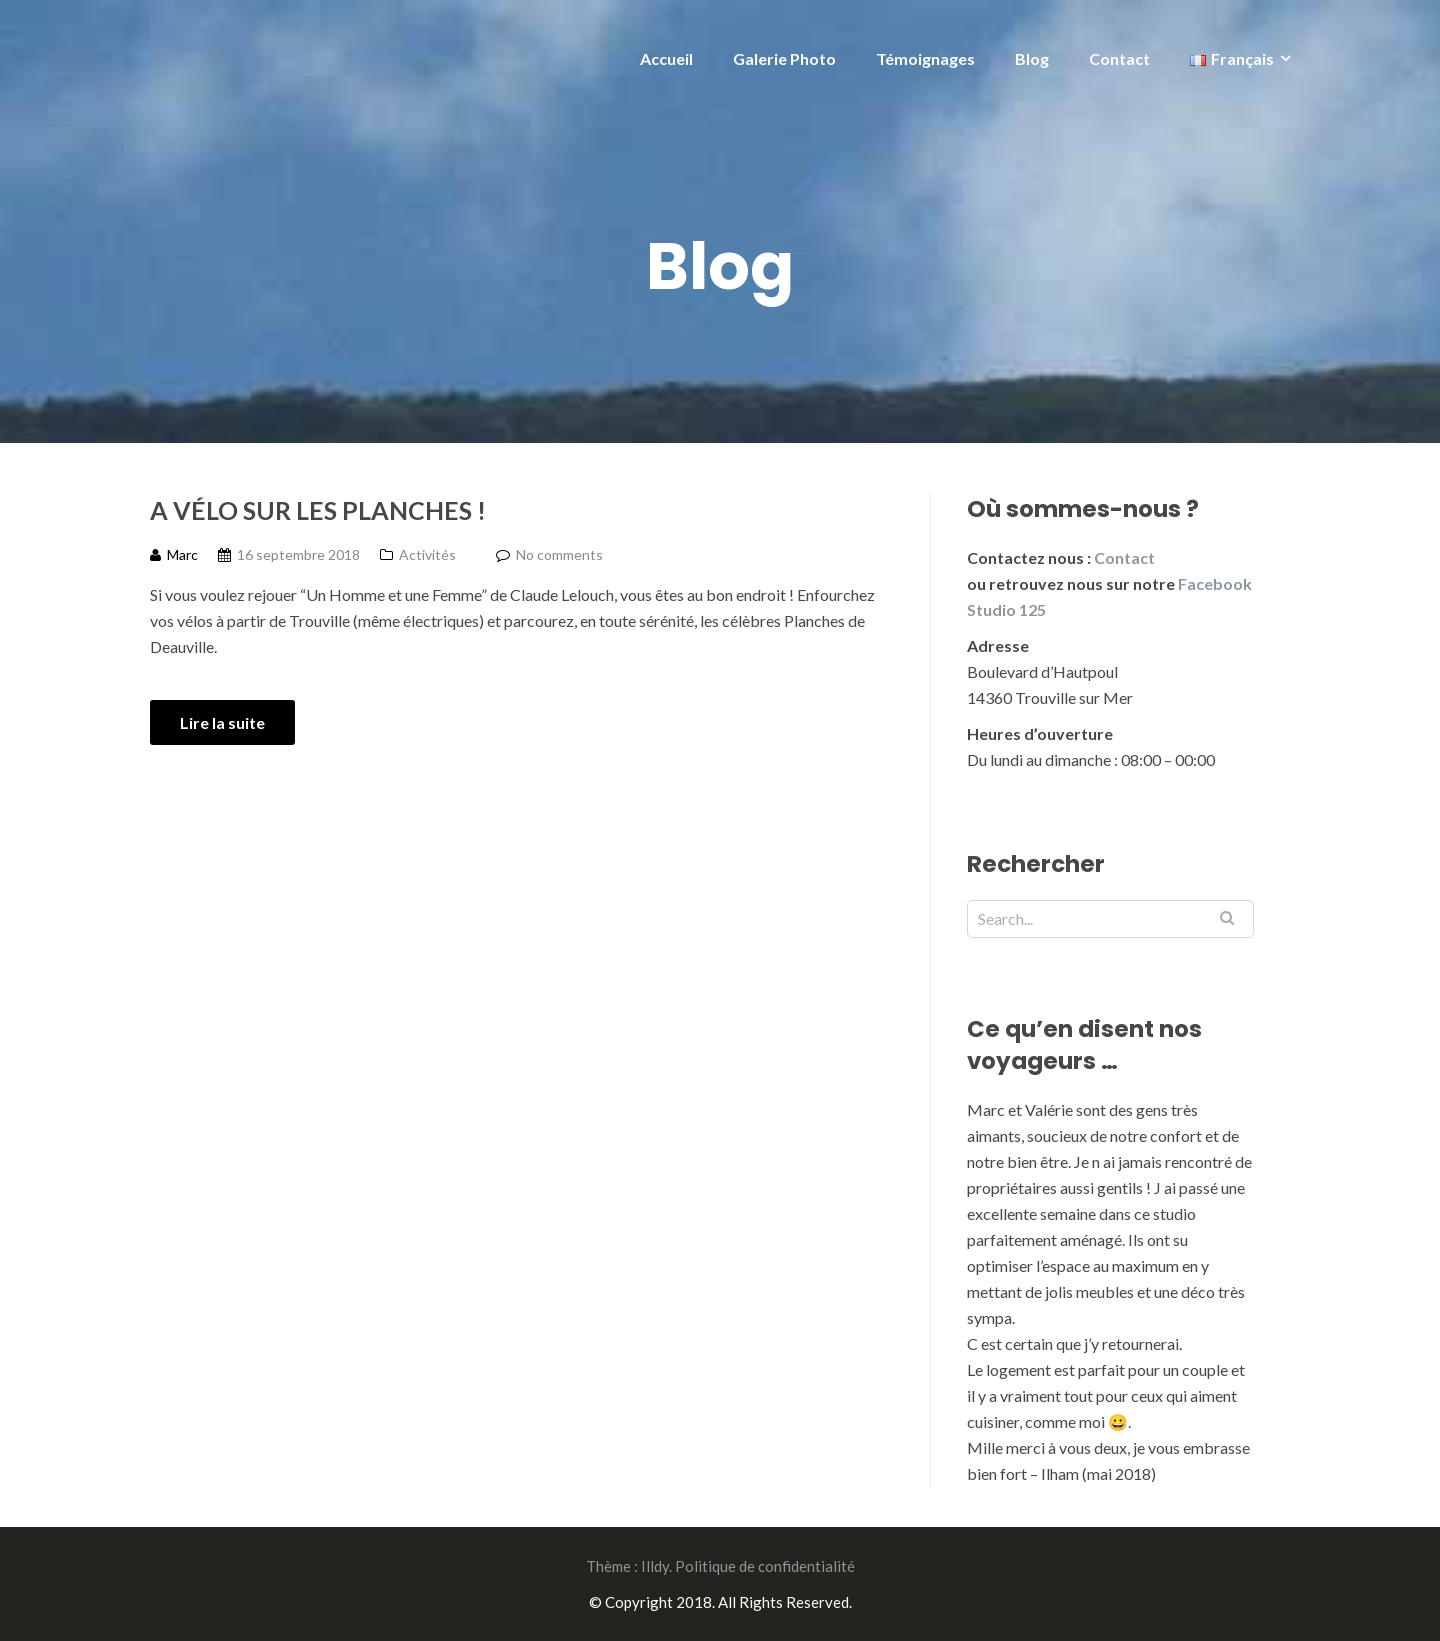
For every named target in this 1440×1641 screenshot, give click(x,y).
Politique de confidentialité (765, 1566)
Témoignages (925, 58)
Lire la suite (222, 722)
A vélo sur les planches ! (318, 510)
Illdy (655, 1566)
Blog (1032, 58)
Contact (1119, 58)
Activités (427, 554)
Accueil (666, 58)
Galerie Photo (784, 58)
